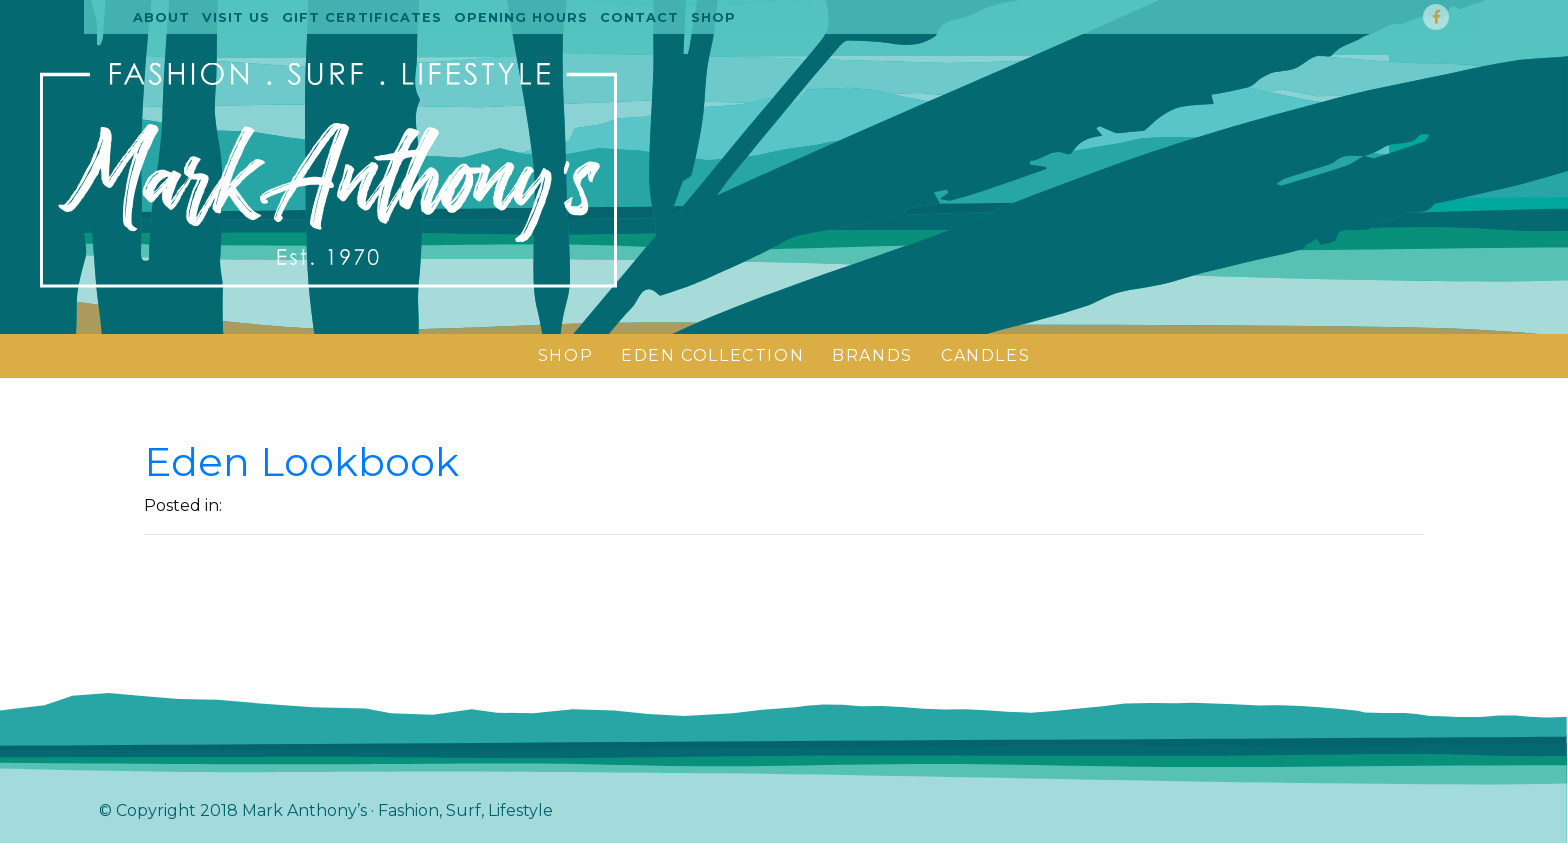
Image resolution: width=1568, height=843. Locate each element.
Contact (639, 17)
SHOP (565, 355)
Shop (713, 17)
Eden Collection (712, 355)
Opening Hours (521, 17)
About (161, 17)
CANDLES (985, 355)
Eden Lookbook (301, 461)
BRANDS (872, 355)
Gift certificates (361, 17)
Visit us (236, 17)
